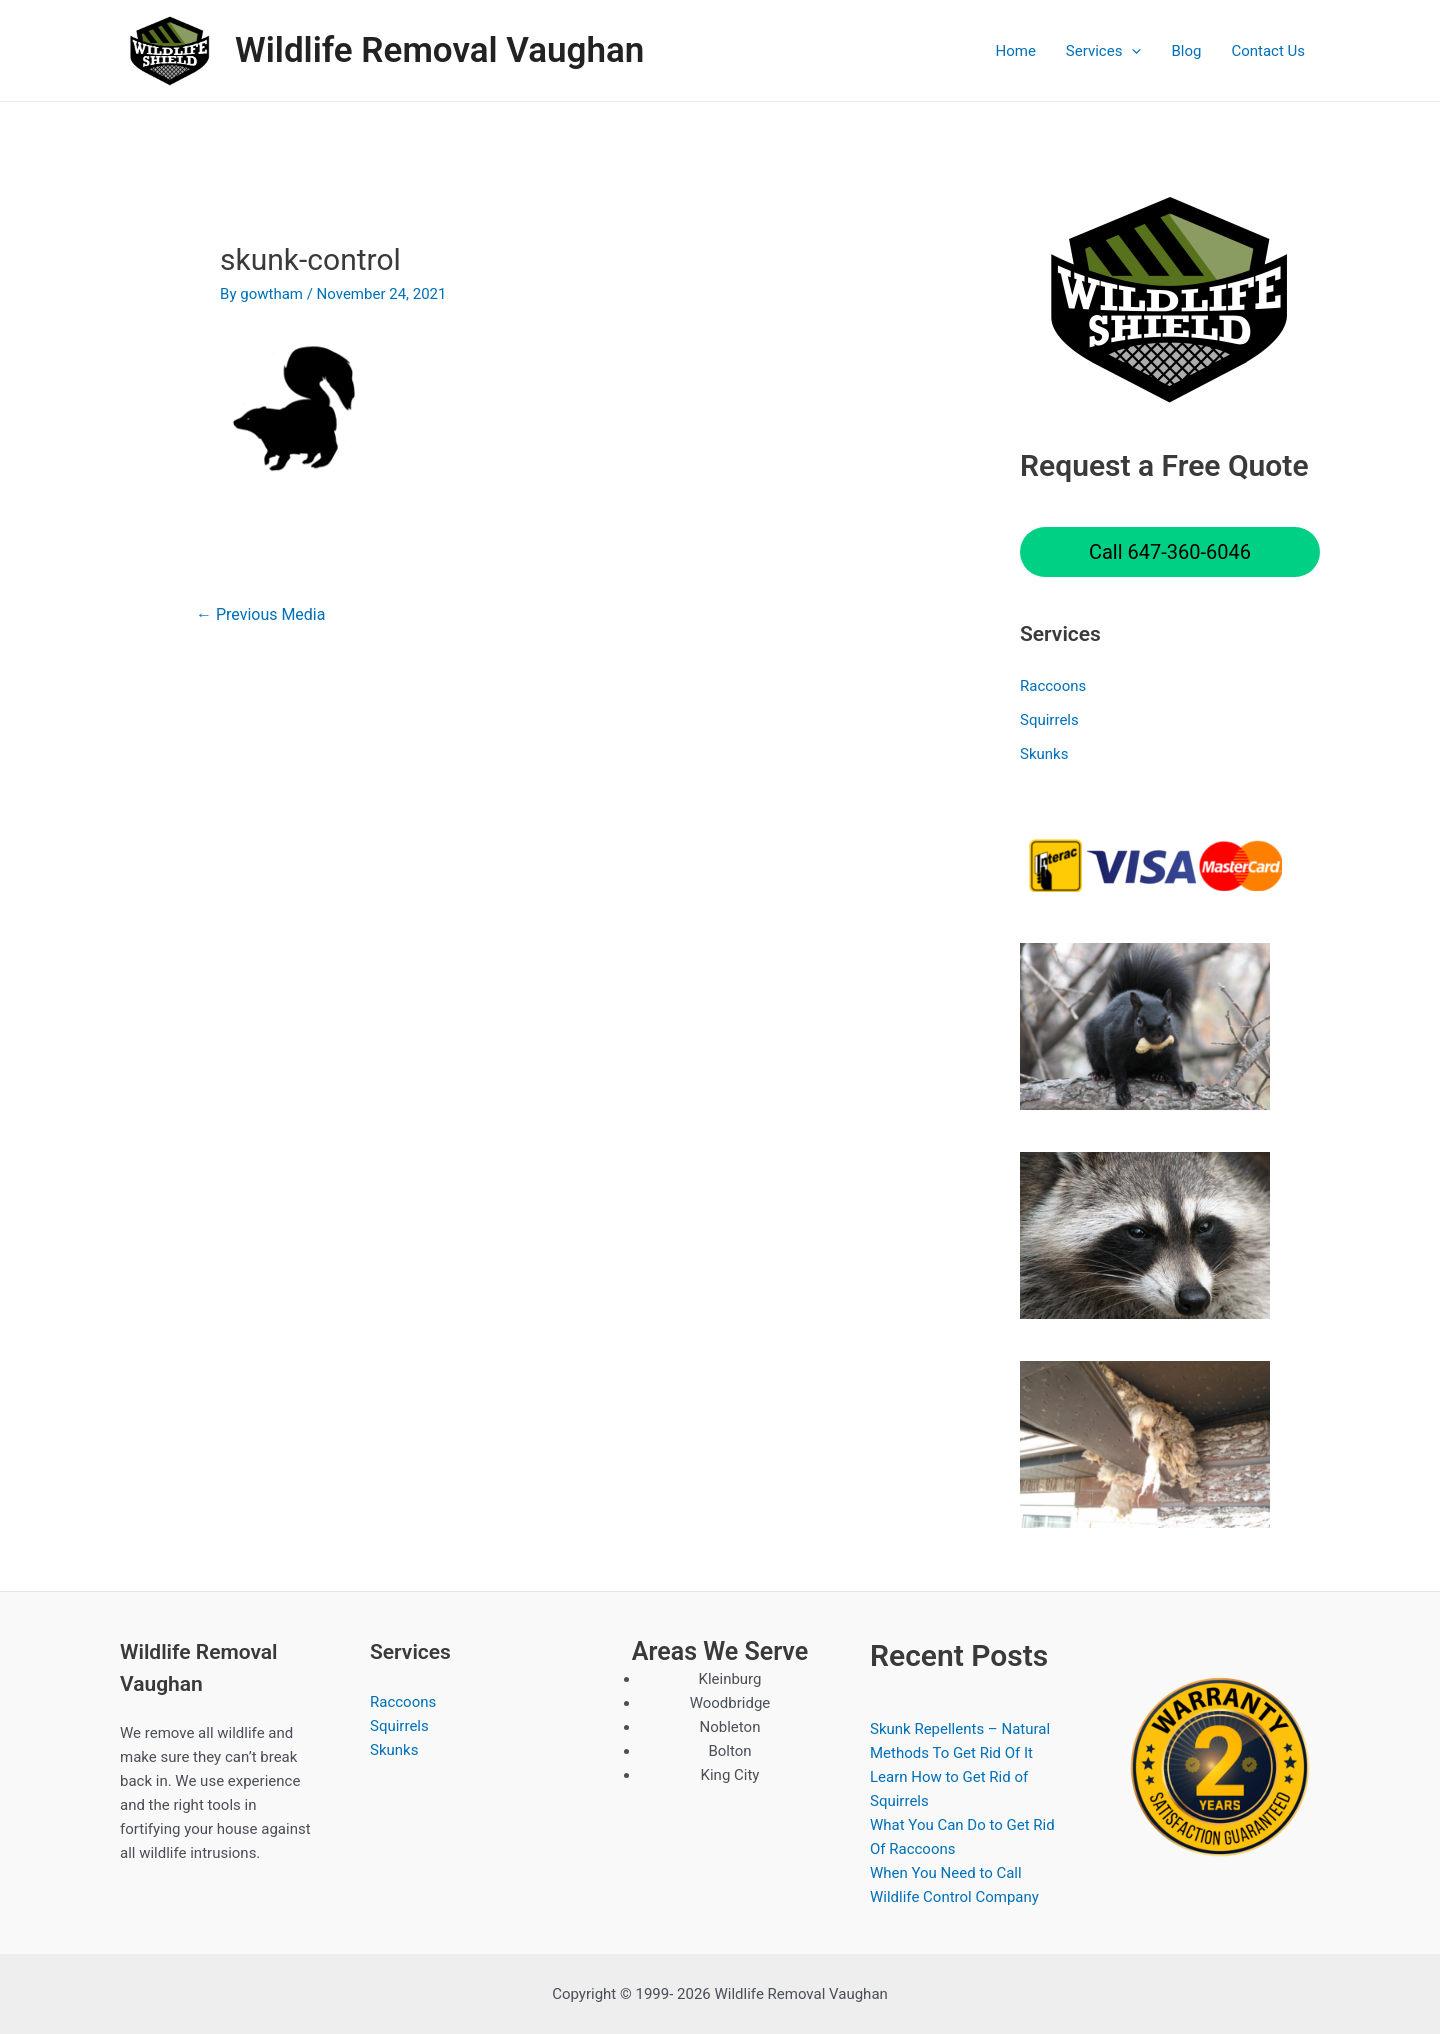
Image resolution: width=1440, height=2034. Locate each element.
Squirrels (1049, 720)
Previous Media (260, 614)
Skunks (1044, 754)
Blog (1186, 51)
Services (1104, 51)
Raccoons (1053, 686)
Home (1015, 51)
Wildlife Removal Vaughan (439, 50)
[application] (1131, 51)
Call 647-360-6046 (1170, 552)
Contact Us (1268, 51)
